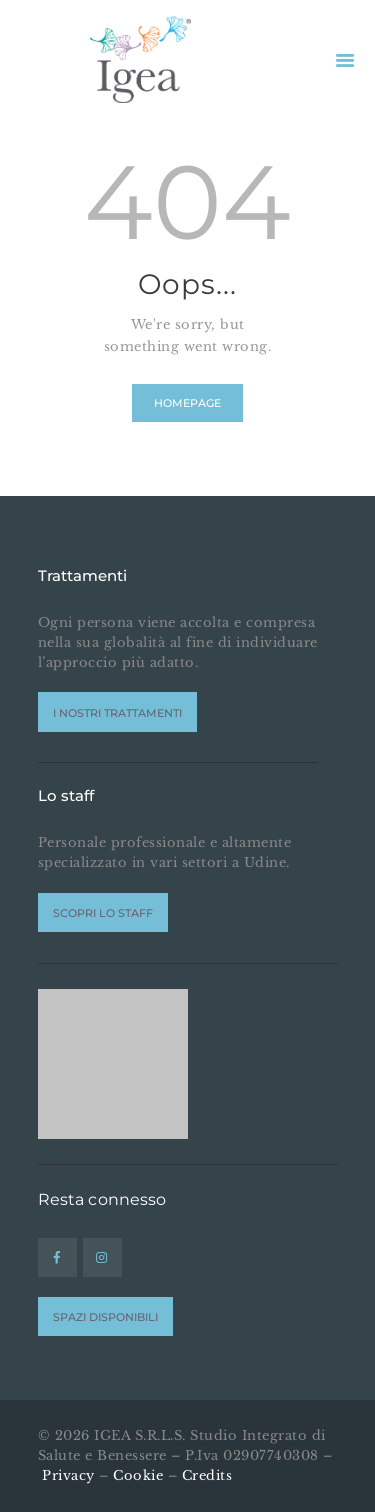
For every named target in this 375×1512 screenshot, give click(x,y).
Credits (207, 1475)
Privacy (68, 1475)
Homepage (187, 403)
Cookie (138, 1475)
